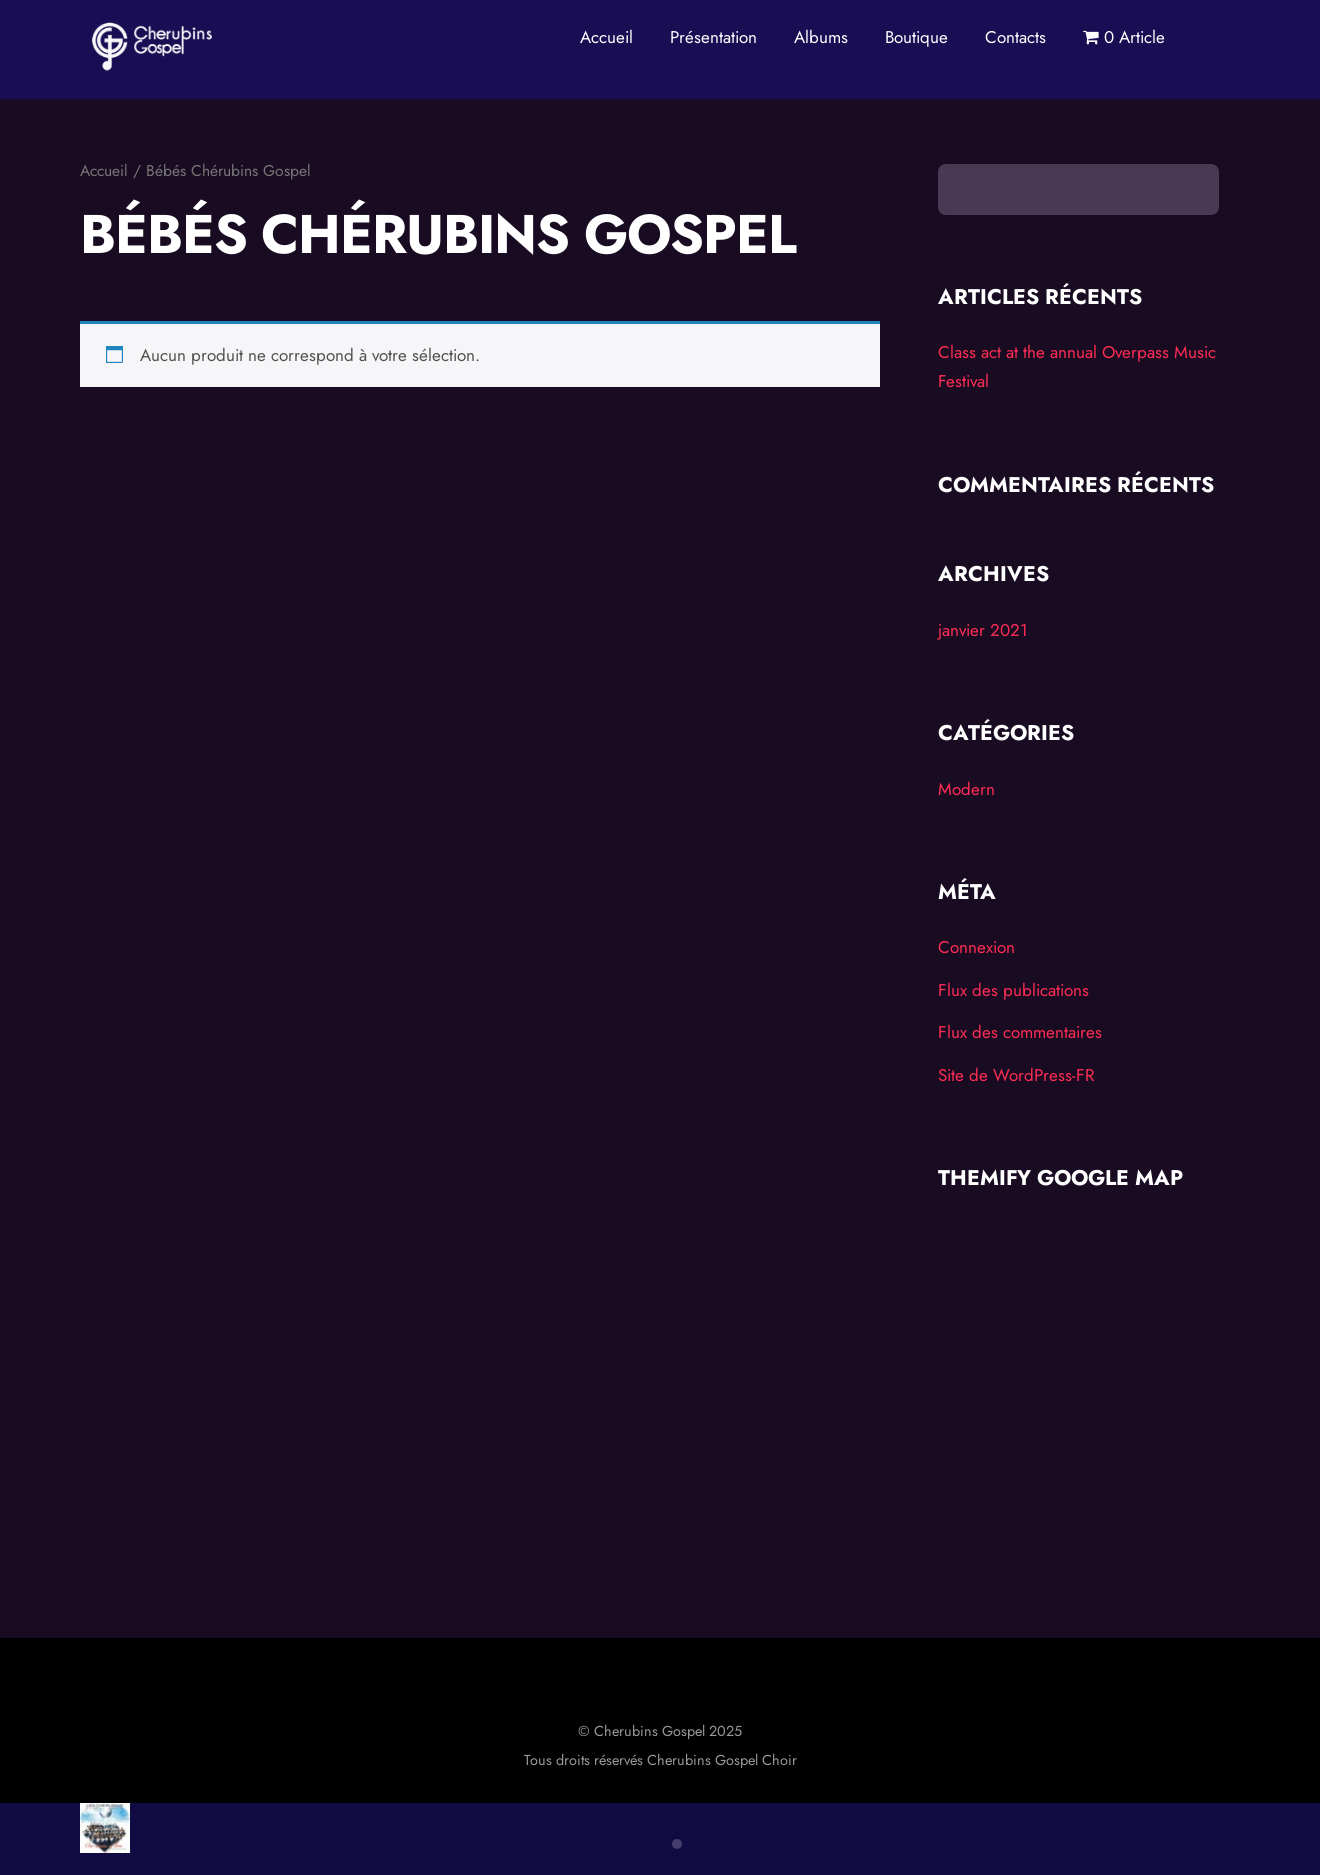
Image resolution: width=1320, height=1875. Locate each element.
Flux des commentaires (1020, 1033)
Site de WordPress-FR (1016, 1076)
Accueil (606, 37)
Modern (966, 789)
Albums (821, 37)
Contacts (1015, 37)
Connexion (976, 948)
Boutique (916, 37)
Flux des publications (1013, 991)
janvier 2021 (983, 631)
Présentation (713, 37)
